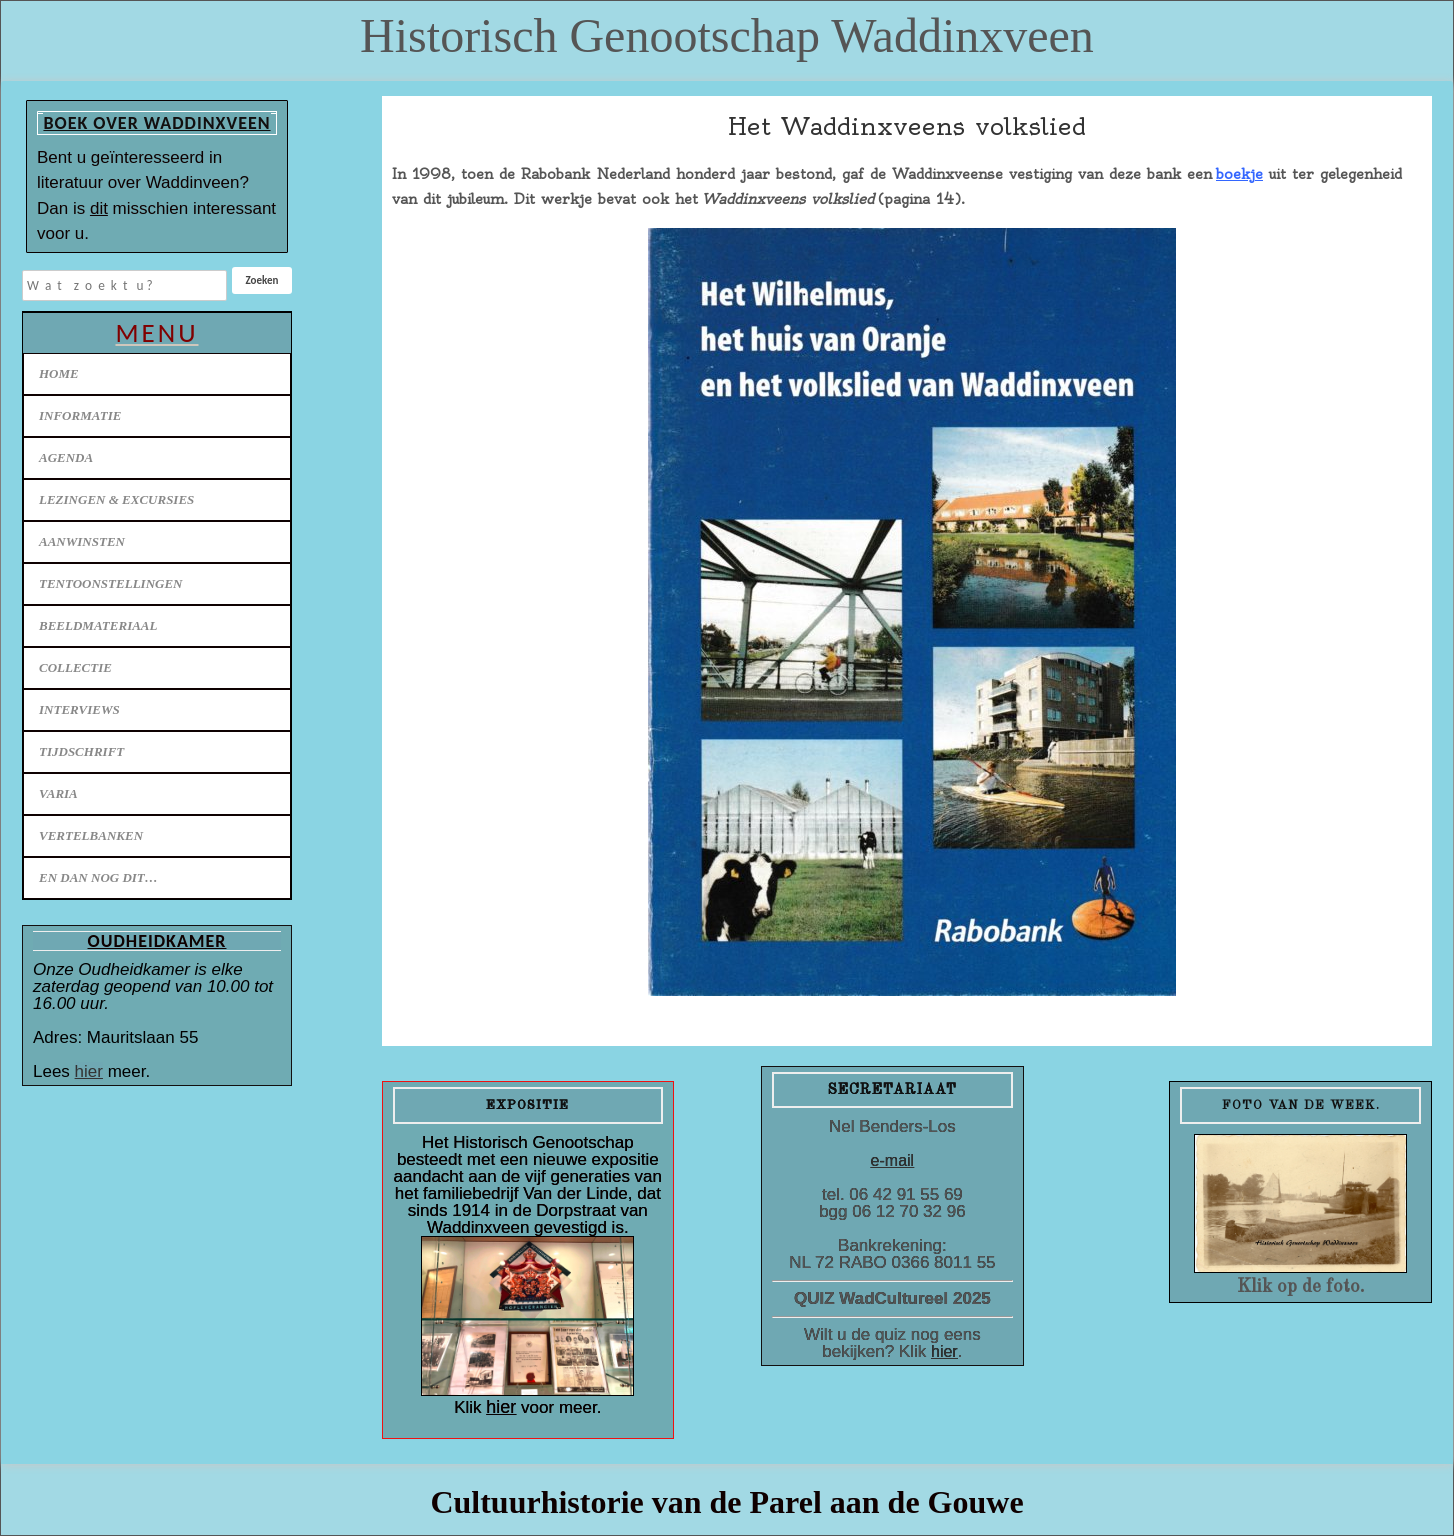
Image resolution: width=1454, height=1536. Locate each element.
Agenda (66, 457)
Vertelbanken (91, 835)
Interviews (79, 709)
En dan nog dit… (98, 877)
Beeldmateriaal (98, 625)
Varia (58, 793)
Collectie (75, 667)
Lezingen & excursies (116, 499)
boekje (1239, 174)
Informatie (80, 415)
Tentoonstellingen (111, 583)
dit (99, 208)
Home (59, 373)
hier (89, 1071)
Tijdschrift (81, 751)
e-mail (893, 1160)
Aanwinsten (82, 541)
